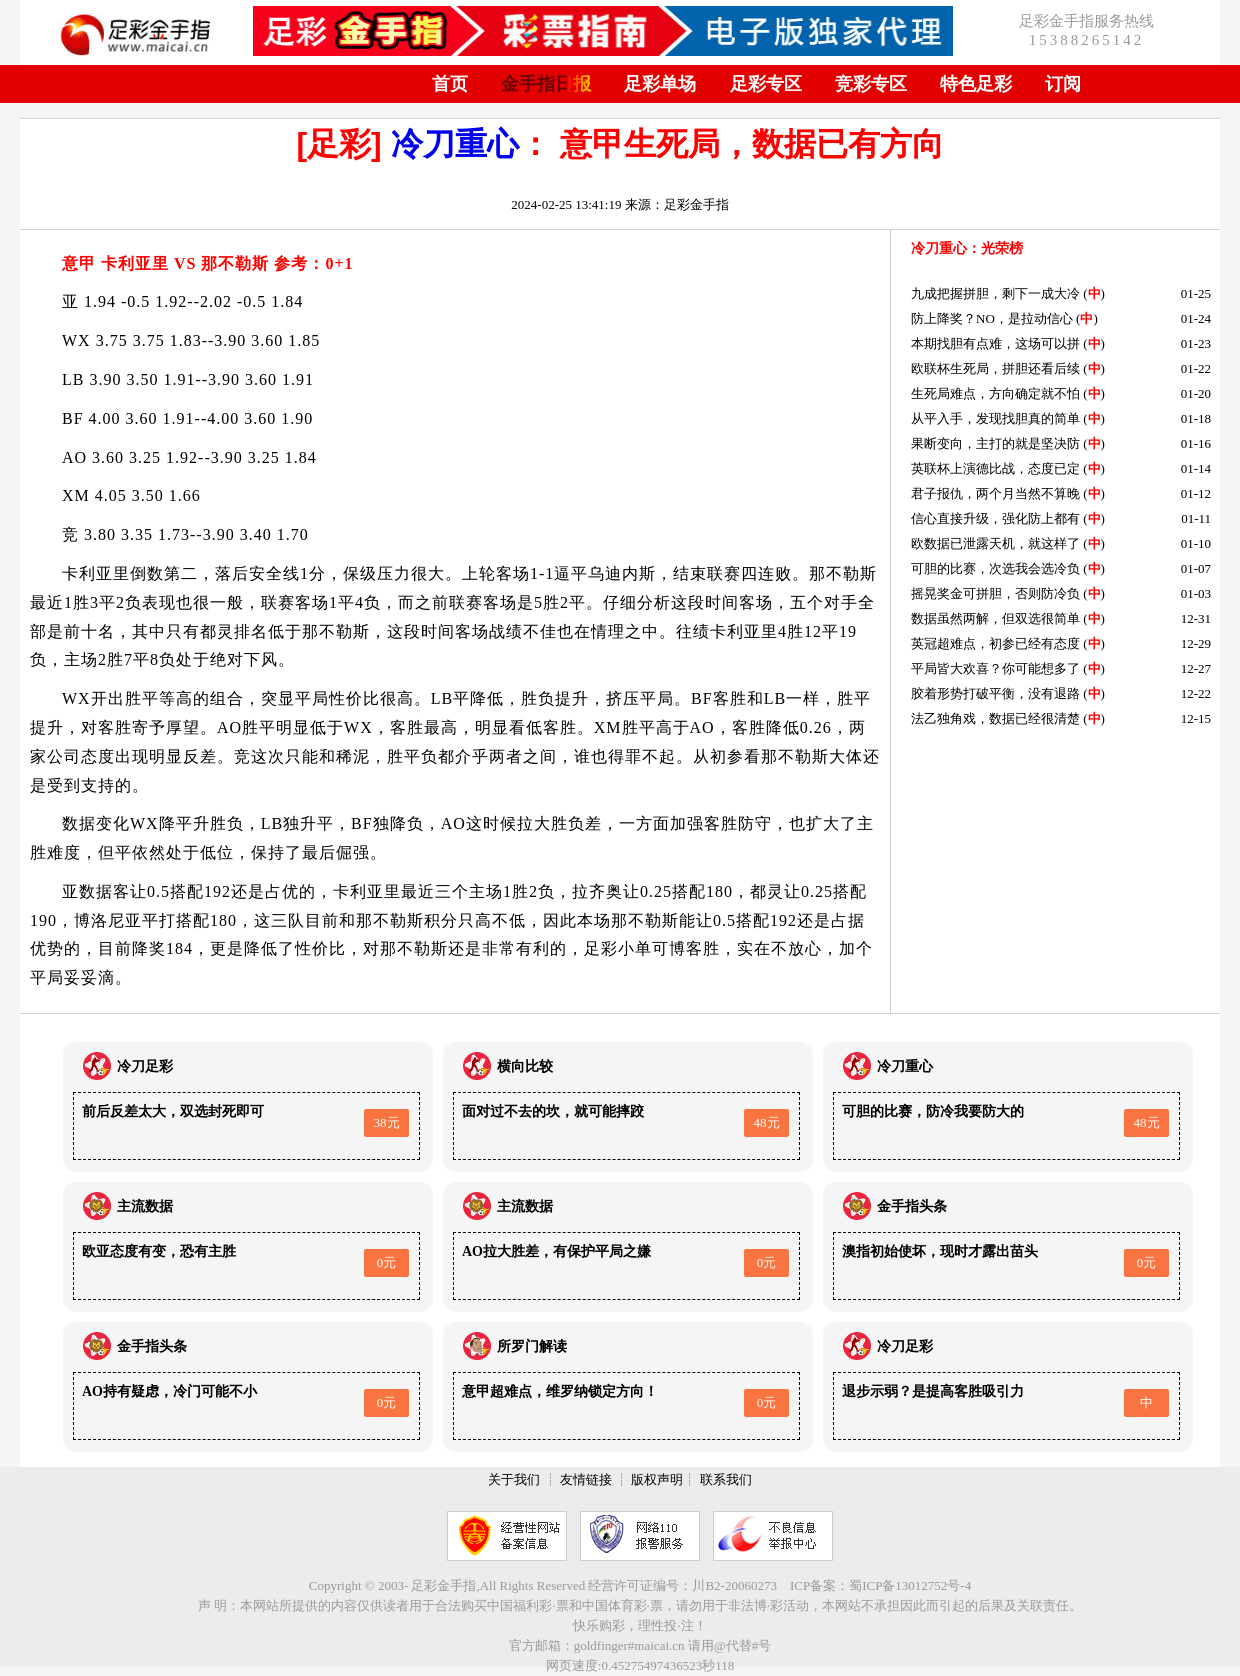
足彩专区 (766, 84)
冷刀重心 (455, 144)
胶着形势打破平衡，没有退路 (995, 693)
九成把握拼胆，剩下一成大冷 (995, 293)
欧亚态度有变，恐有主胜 (159, 1251)
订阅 (1063, 84)
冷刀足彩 (145, 1066)
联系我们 (726, 1479)
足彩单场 (660, 84)
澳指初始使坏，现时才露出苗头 (940, 1251)
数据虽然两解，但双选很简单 (995, 618)
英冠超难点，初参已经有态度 (995, 643)
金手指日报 (546, 84)
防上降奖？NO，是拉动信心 (992, 318)
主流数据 (145, 1206)
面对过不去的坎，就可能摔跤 (553, 1111)
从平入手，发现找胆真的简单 (995, 418)
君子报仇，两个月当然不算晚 (995, 493)
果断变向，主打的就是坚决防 (995, 443)
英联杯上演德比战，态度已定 (995, 468)
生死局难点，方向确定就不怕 (995, 393)
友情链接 (586, 1479)
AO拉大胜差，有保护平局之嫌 (556, 1251)
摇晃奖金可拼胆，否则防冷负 (995, 593)
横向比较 (525, 1066)
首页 (450, 84)
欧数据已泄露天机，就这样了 (995, 543)
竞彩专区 (871, 84)
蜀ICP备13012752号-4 (910, 1585)
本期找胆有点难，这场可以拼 (995, 343)
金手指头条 (912, 1206)
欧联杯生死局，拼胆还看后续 (995, 368)
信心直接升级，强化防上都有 (995, 518)
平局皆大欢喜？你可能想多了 (995, 668)
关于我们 (514, 1479)
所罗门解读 (532, 1346)
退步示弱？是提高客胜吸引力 (933, 1391)
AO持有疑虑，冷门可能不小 (169, 1391)
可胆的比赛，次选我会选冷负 (995, 568)
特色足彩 (976, 84)
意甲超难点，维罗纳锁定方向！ (560, 1391)
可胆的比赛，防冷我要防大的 (933, 1111)
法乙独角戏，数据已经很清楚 (995, 718)
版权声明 (657, 1479)
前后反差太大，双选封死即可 (173, 1111)
